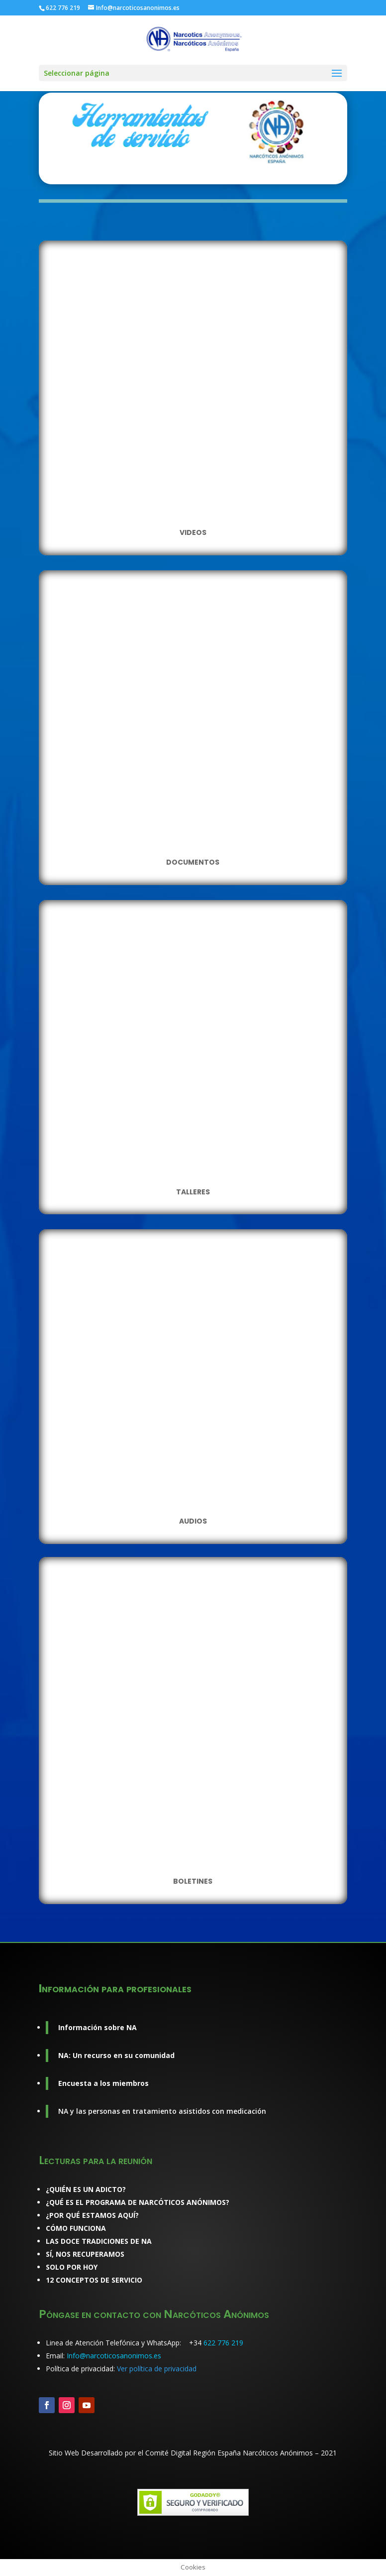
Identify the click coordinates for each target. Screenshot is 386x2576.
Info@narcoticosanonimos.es (114, 2355)
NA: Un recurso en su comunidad (116, 2055)
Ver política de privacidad (156, 2368)
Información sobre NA (97, 2027)
